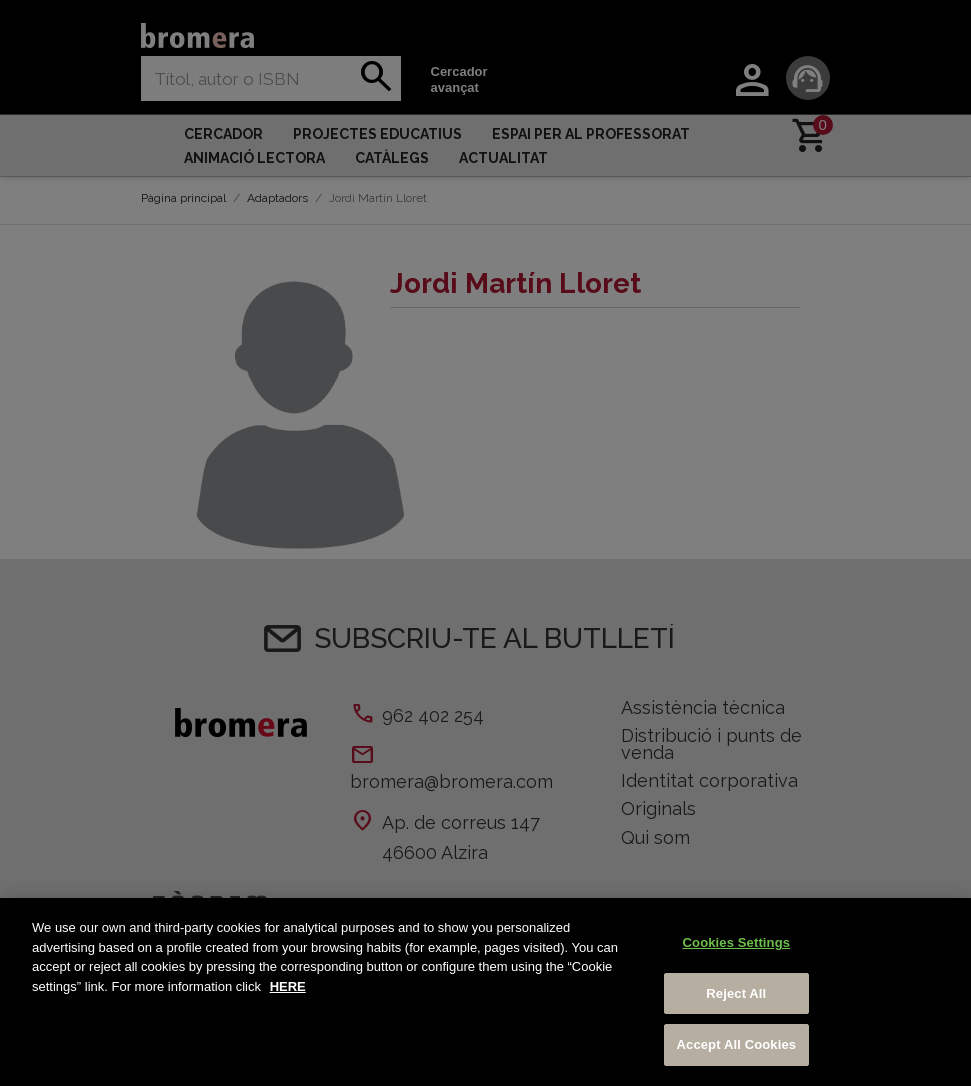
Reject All (736, 993)
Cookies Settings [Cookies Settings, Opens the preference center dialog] (737, 942)
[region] (485, 992)
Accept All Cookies (737, 1044)
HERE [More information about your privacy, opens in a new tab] (288, 986)
